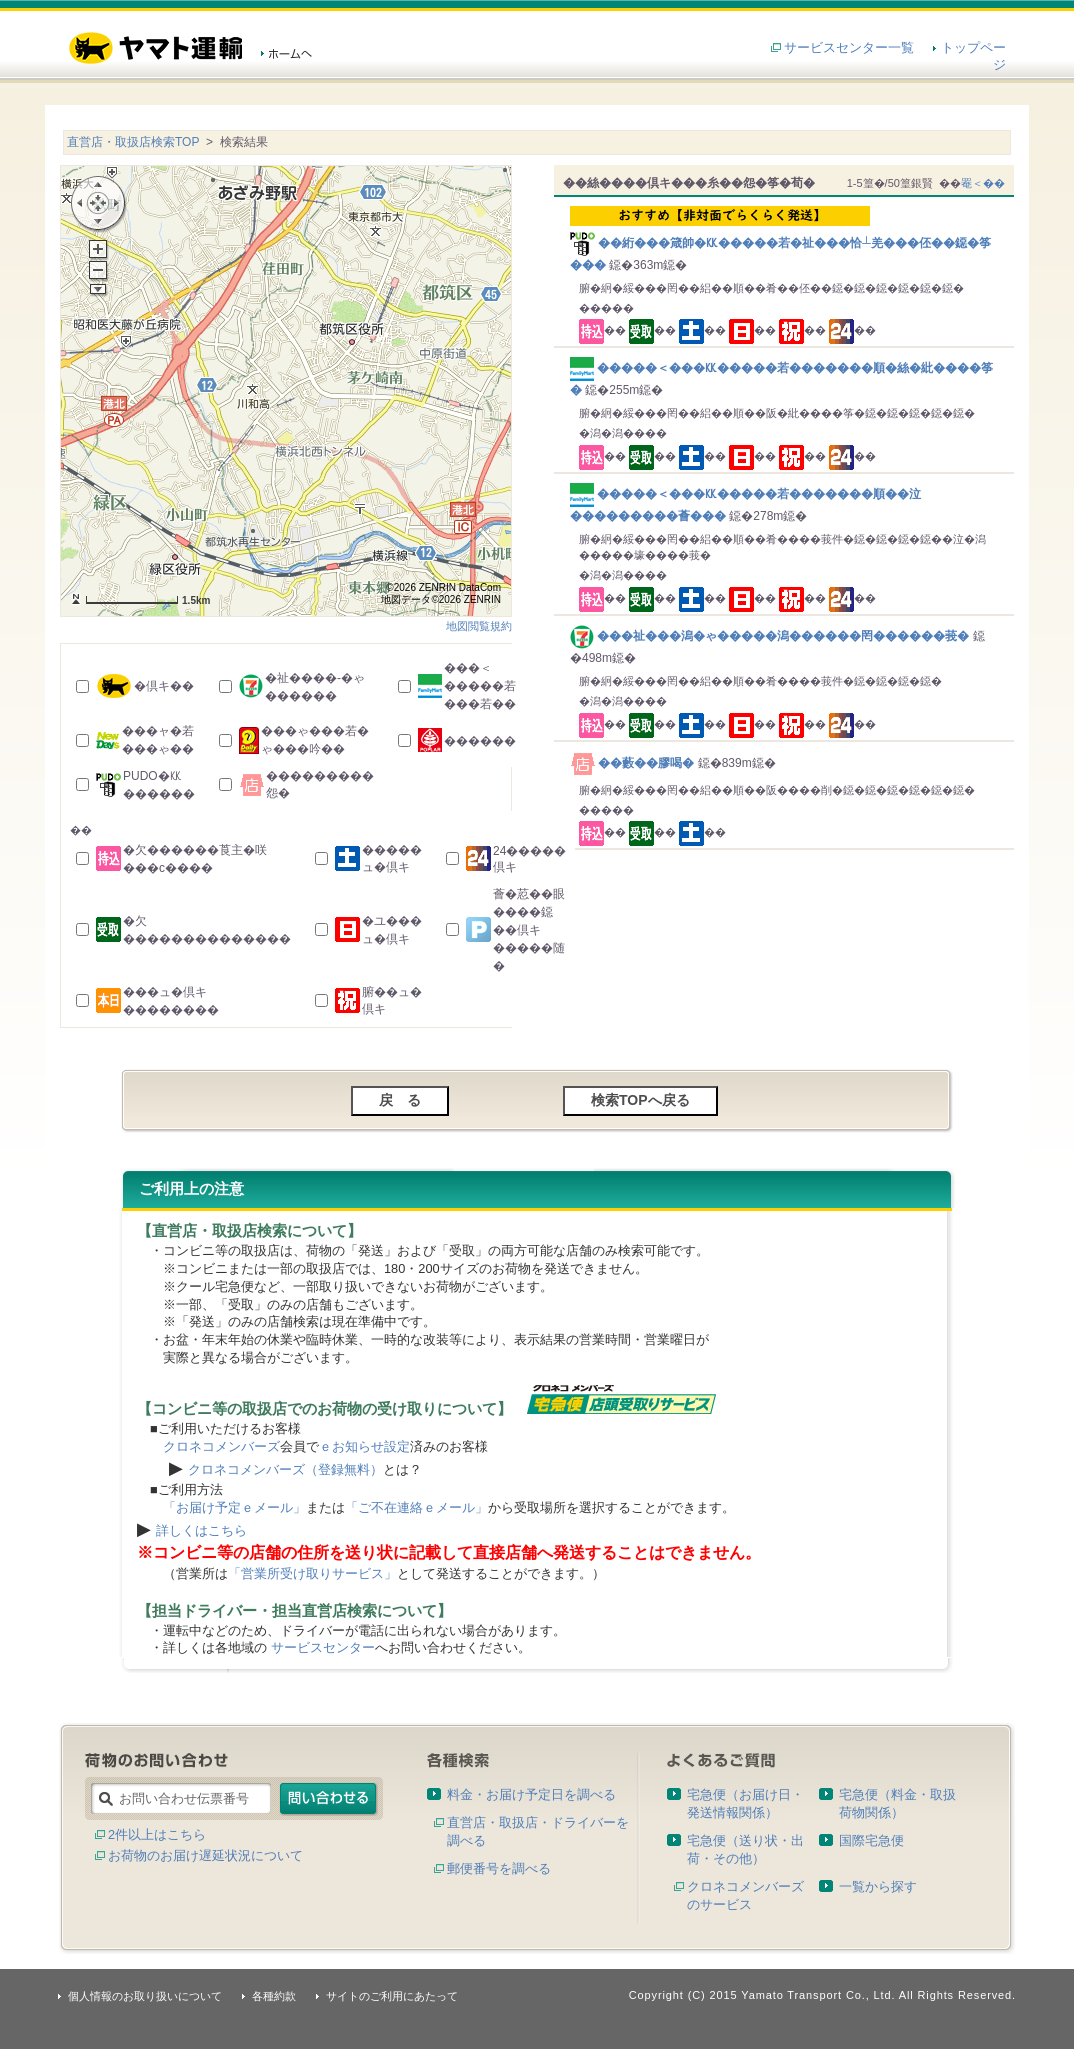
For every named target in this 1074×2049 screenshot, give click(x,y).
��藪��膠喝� (634, 763)
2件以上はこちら (157, 1834)
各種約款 (274, 1996)
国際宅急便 (871, 1840)
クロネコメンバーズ (221, 1446)
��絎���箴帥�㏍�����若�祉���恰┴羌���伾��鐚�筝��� (787, 239)
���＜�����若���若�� (480, 686)
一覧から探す (878, 1886)
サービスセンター (323, 1647)
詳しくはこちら (201, 1530)
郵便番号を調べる (499, 1868)
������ (480, 741)
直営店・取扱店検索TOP (133, 142)
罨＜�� (983, 183)
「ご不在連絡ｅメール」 (416, 1507)
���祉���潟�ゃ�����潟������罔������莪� (771, 636)
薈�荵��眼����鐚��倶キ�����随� (529, 930)
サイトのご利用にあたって (392, 1996)
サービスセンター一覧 (849, 47)
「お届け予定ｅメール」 (234, 1507)
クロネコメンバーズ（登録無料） (285, 1469)
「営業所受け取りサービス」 (312, 1573)
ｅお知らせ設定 (364, 1446)
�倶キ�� (164, 686)
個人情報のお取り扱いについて (145, 1996)
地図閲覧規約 (479, 626)
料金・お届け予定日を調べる (531, 1794)
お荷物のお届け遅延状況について (205, 1855)
